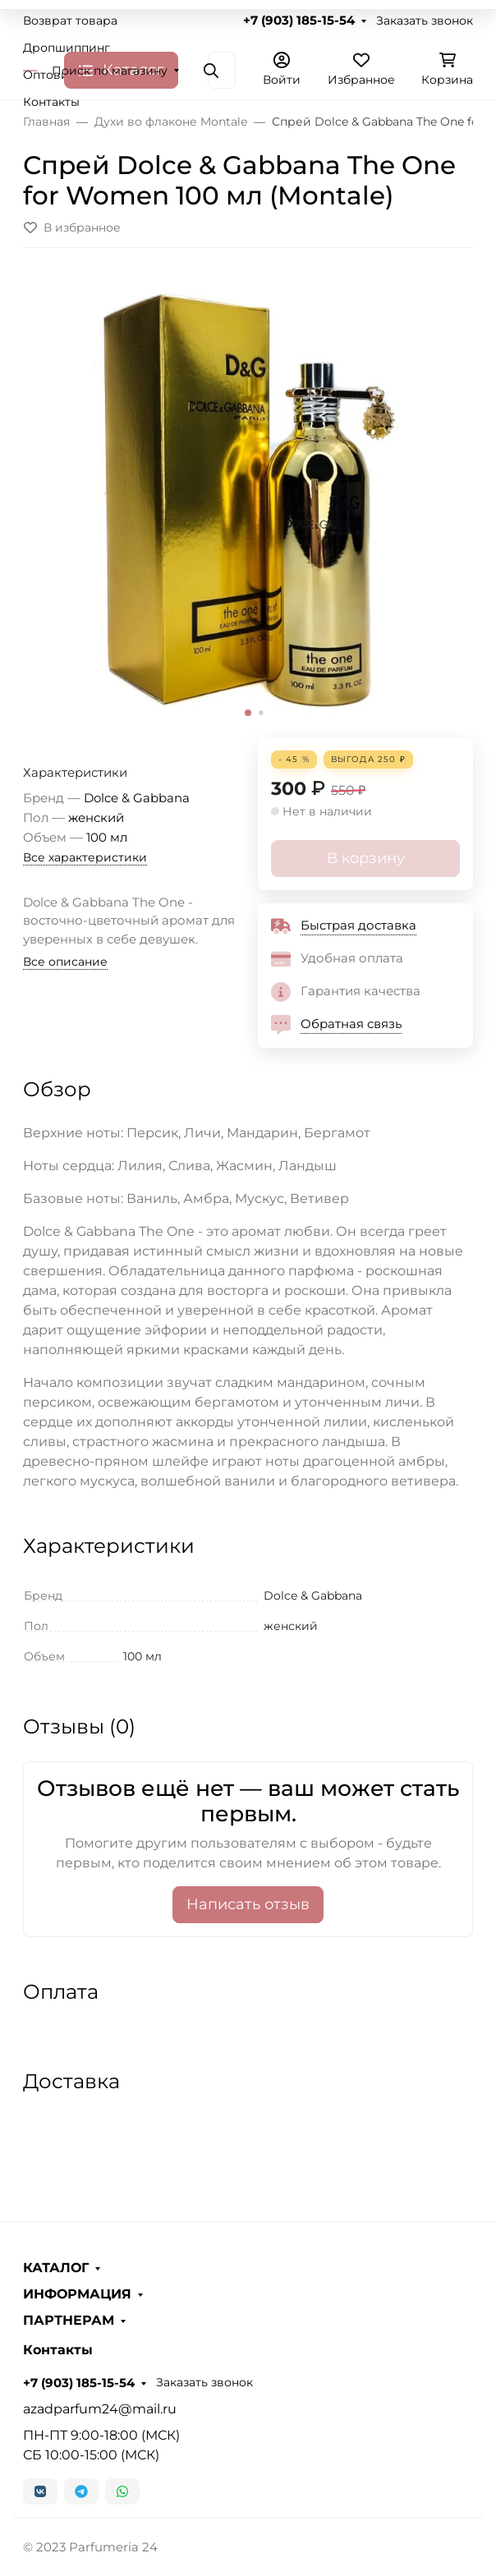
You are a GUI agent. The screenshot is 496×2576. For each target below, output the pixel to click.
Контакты (51, 101)
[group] (248, 499)
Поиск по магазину (110, 70)
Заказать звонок (424, 20)
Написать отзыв (248, 1904)
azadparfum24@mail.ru (100, 2409)
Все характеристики (85, 857)
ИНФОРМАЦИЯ (77, 2294)
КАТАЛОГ (56, 2268)
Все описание (65, 961)
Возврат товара (70, 20)
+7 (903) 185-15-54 (299, 20)
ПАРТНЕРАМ (68, 2320)
